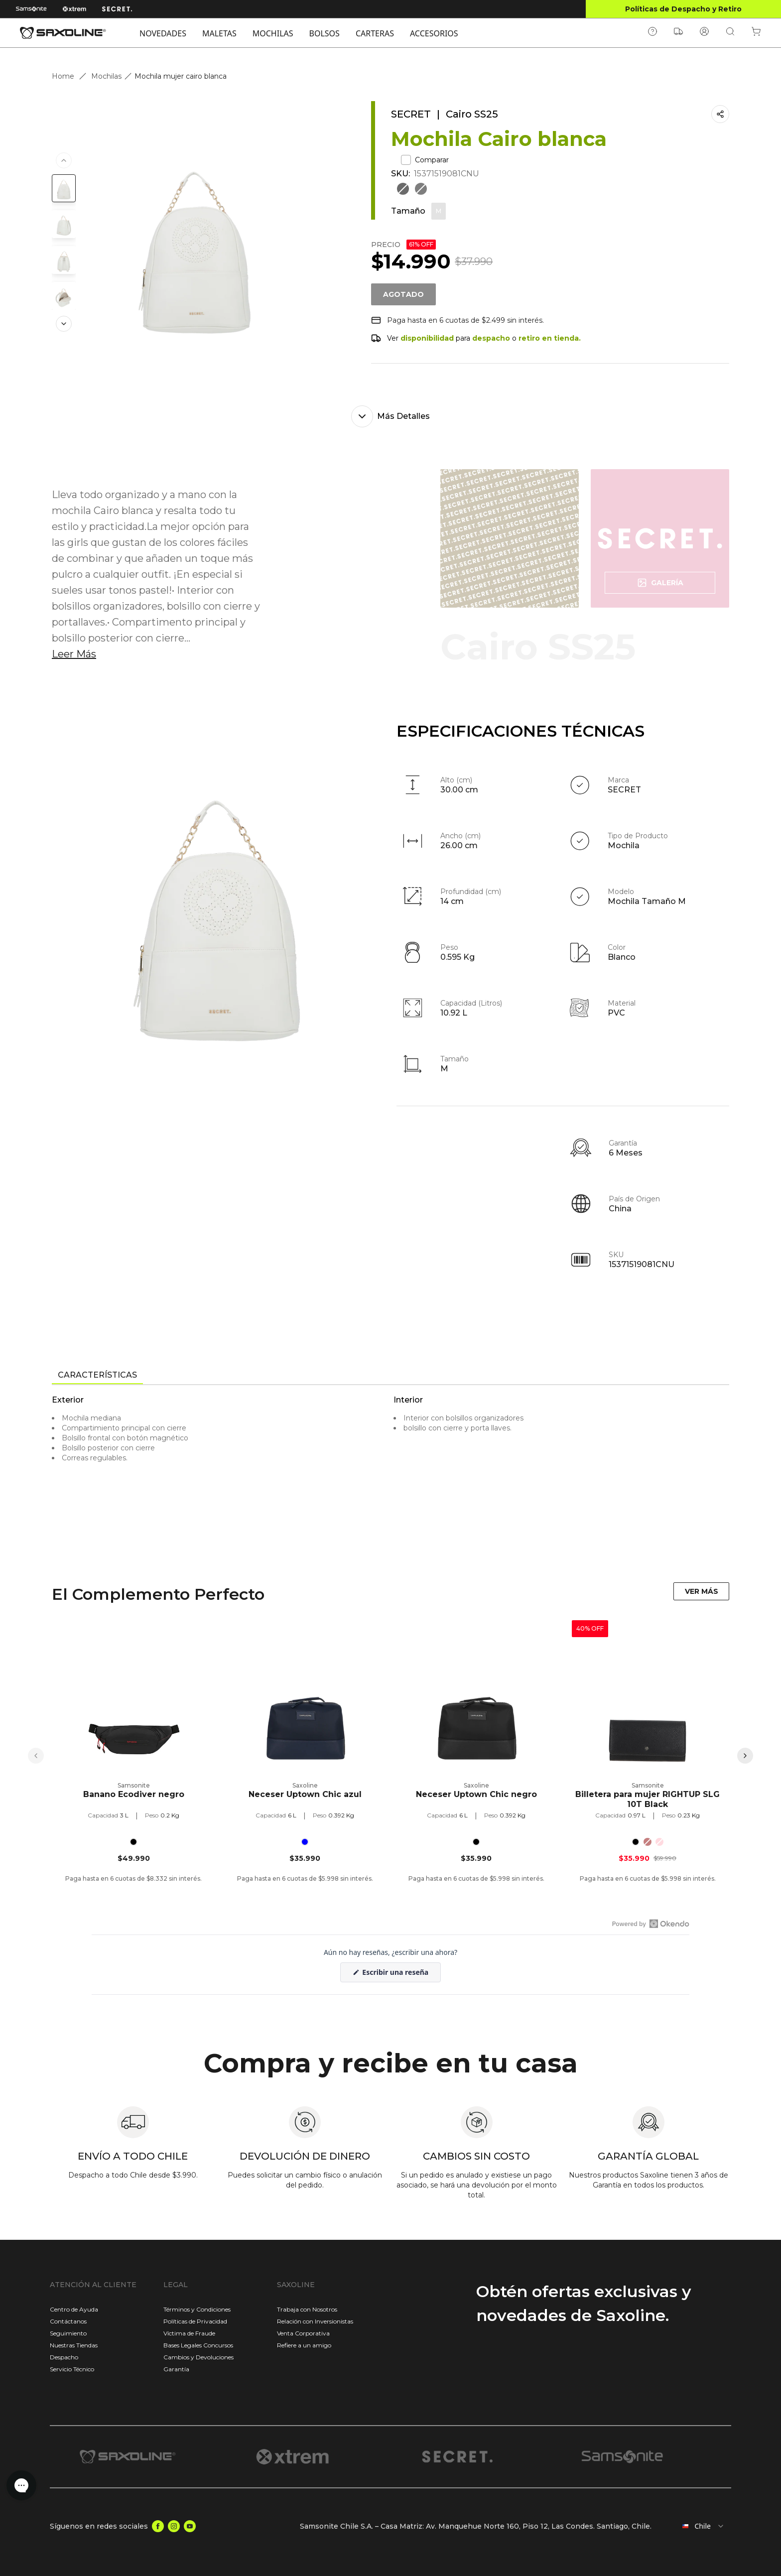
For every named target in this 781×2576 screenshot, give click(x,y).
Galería (660, 583)
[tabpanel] (390, 1474)
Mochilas (106, 76)
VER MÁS (701, 1591)
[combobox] (695, 2526)
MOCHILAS (273, 33)
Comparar (425, 160)
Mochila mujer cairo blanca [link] (180, 76)
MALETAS (219, 33)
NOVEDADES (162, 33)
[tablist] (390, 1376)
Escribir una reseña (401, 1974)
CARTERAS (375, 33)
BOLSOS (324, 33)
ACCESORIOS (434, 33)
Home (63, 76)
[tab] (97, 1375)
